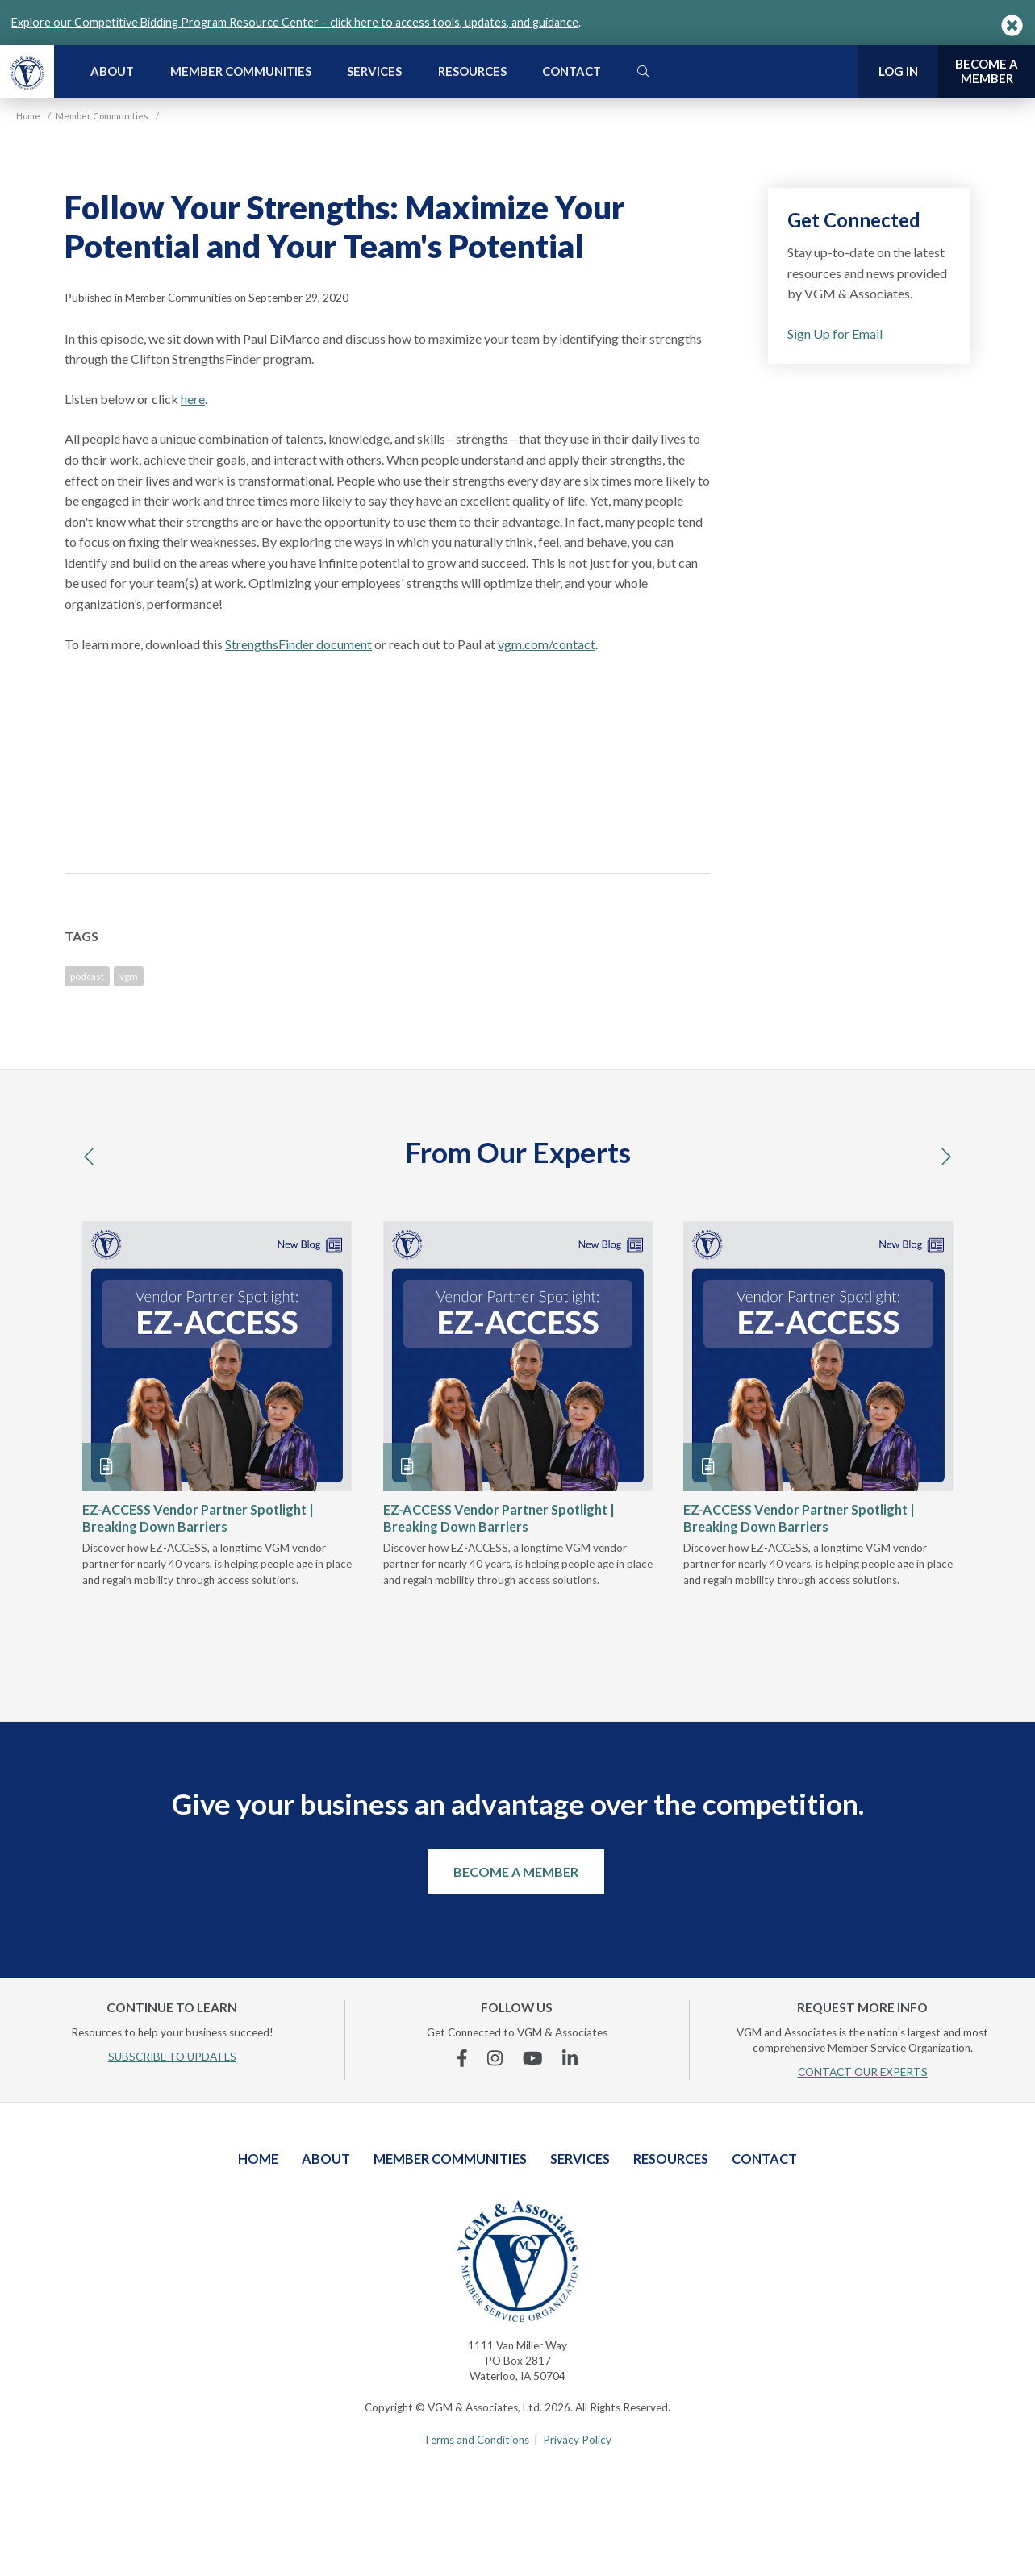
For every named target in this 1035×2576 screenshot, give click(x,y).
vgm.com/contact (546, 644)
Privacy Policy (577, 2439)
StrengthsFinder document (298, 644)
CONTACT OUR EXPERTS (863, 2071)
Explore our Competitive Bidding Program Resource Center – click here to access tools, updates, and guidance (294, 22)
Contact (571, 71)
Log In (898, 71)
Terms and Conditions (476, 2439)
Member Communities (240, 71)
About (112, 71)
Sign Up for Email (835, 333)
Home (258, 2158)
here (193, 398)
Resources (472, 71)
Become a (986, 71)
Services (374, 71)
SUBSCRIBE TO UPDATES (172, 2056)
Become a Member (515, 1871)
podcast (87, 976)
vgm (128, 976)
